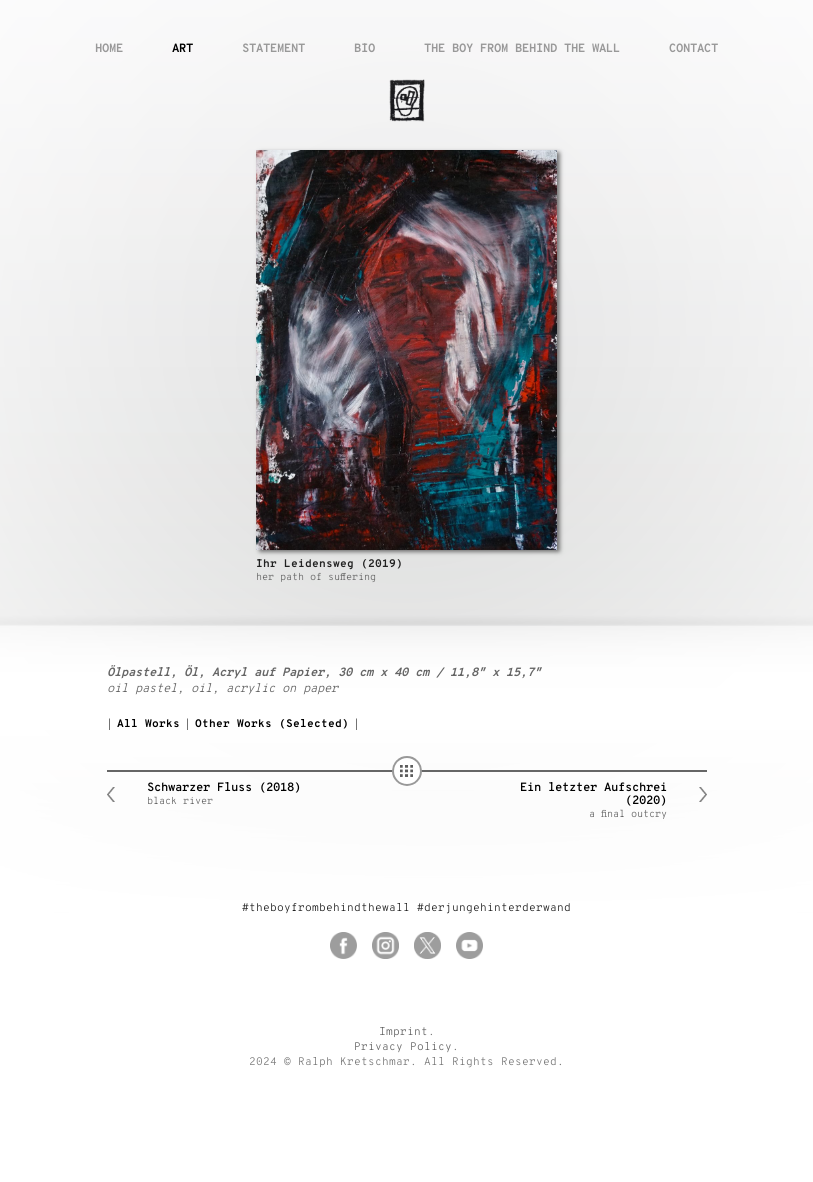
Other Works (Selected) (272, 724)
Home (109, 49)
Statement (273, 49)
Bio (364, 49)
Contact (693, 49)
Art (182, 49)
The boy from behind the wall (522, 49)
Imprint (403, 1032)
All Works (148, 724)
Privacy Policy (403, 1047)
